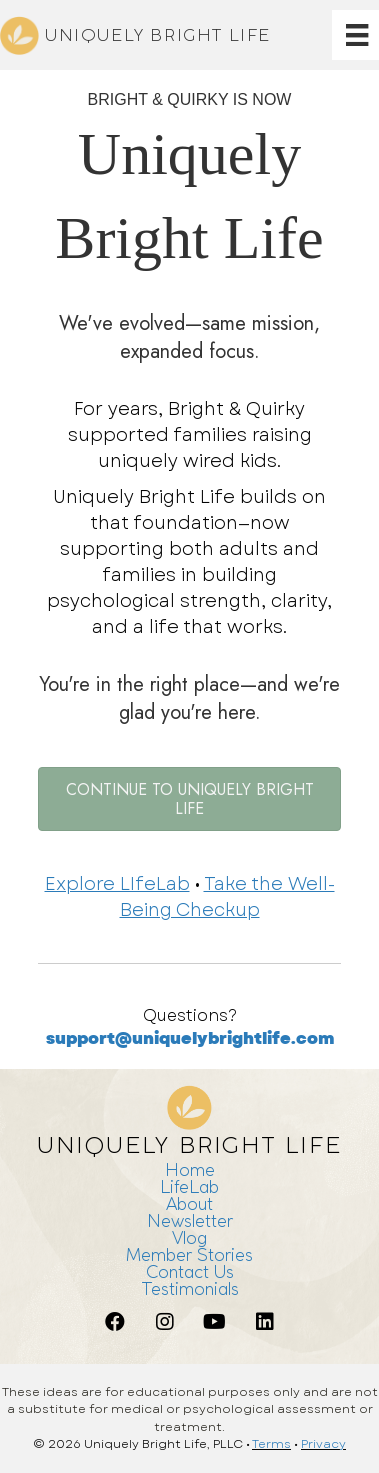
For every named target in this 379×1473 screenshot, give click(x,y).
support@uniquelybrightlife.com (190, 1038)
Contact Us (190, 1271)
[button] (115, 1322)
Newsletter (190, 1220)
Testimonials (190, 1288)
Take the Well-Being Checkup (227, 897)
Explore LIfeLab (117, 884)
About (189, 1203)
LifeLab (189, 1186)
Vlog (189, 1237)
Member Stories (189, 1254)
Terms (271, 1444)
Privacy (323, 1444)
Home (190, 1169)
